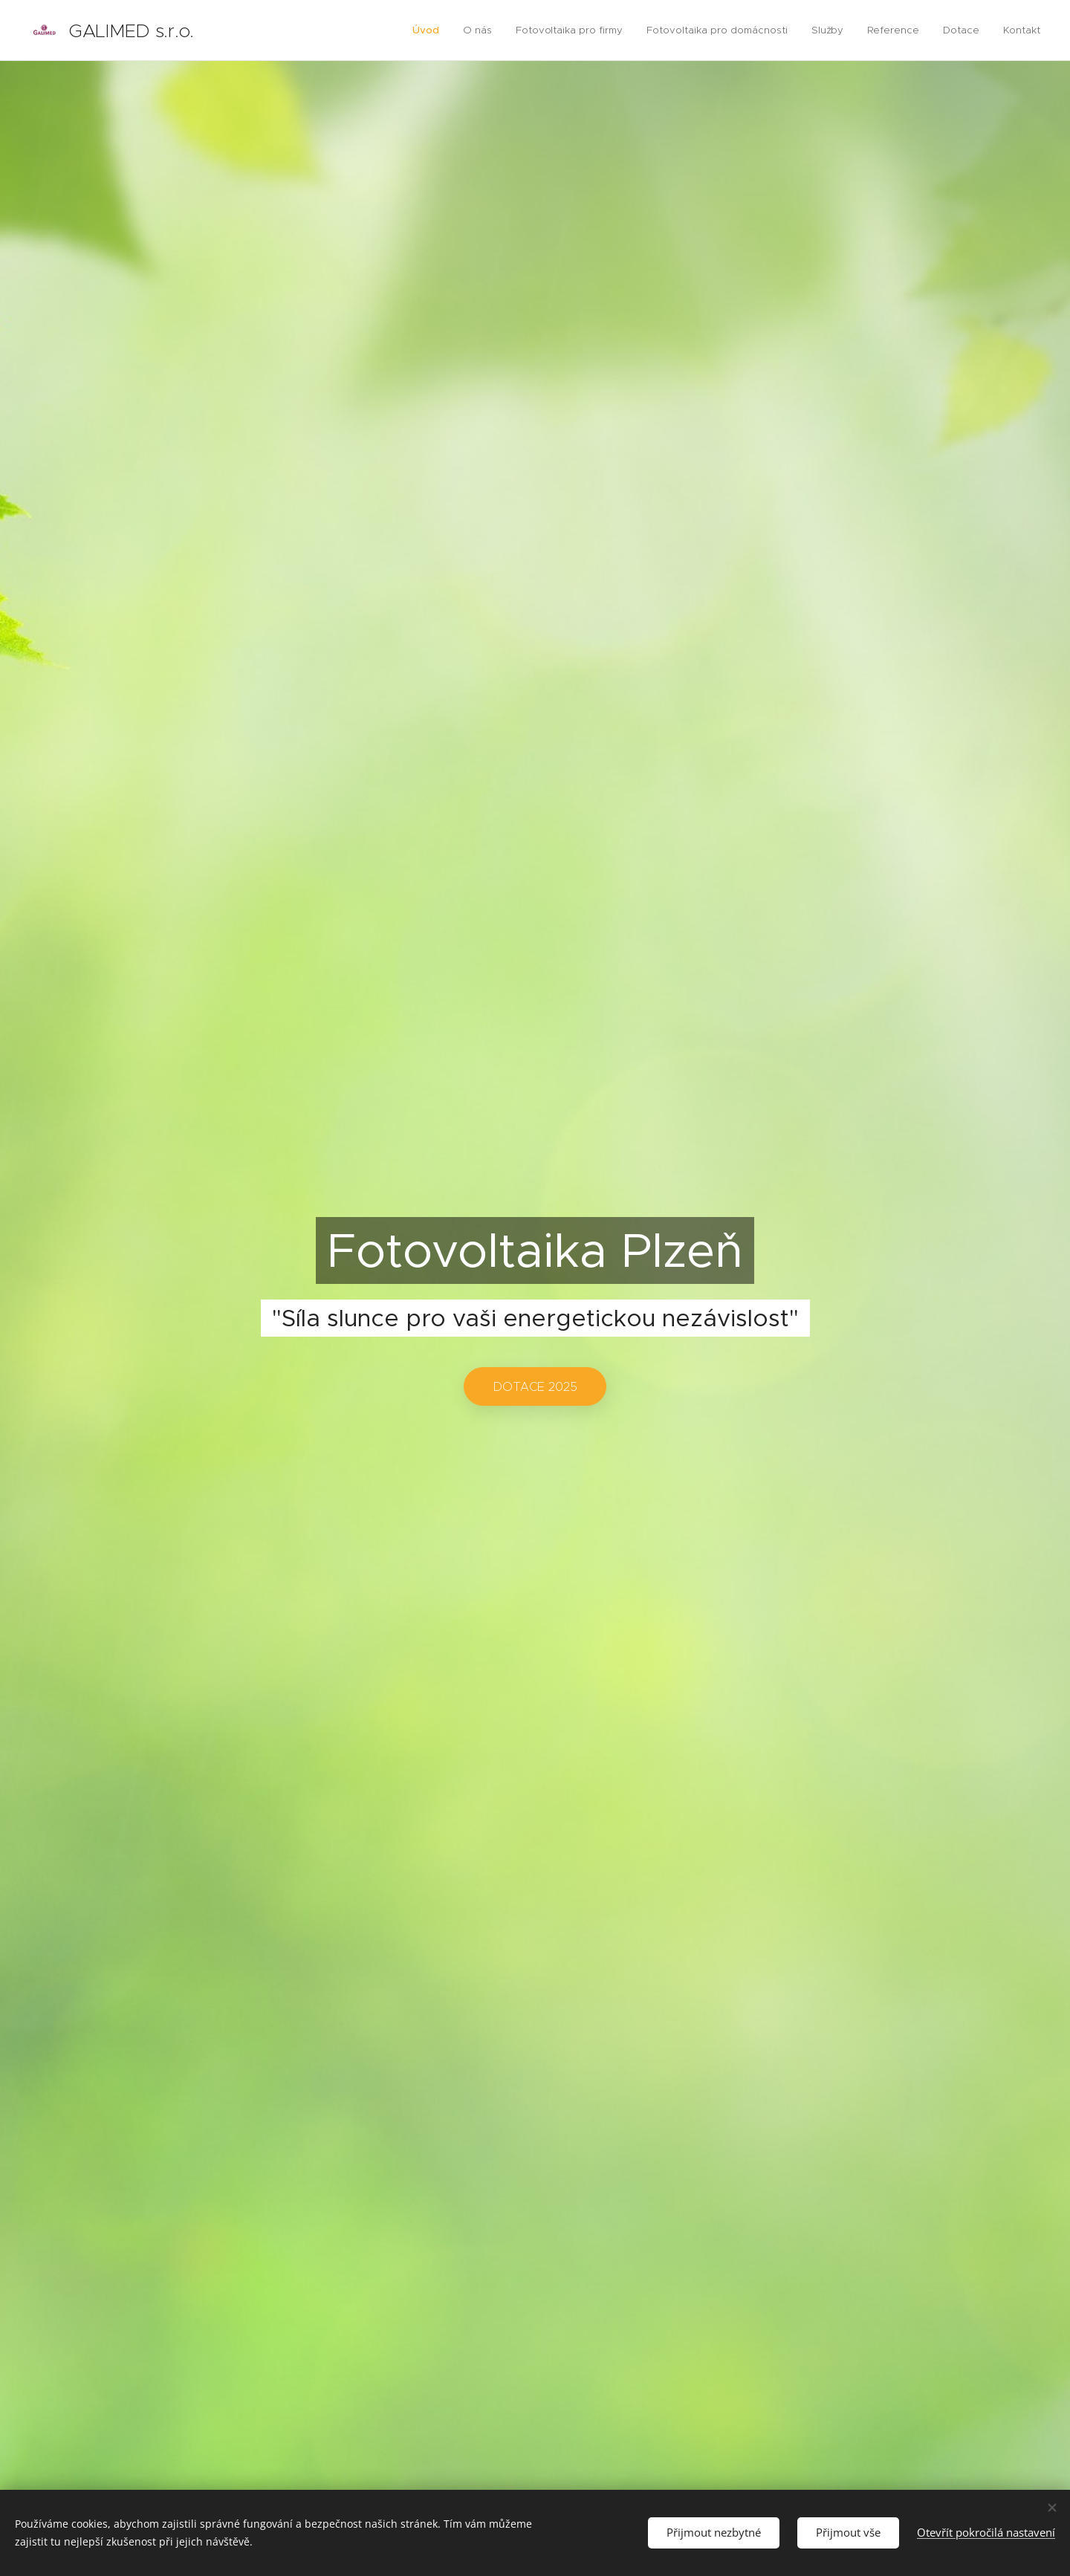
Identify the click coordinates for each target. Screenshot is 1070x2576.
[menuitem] (434, 30)
